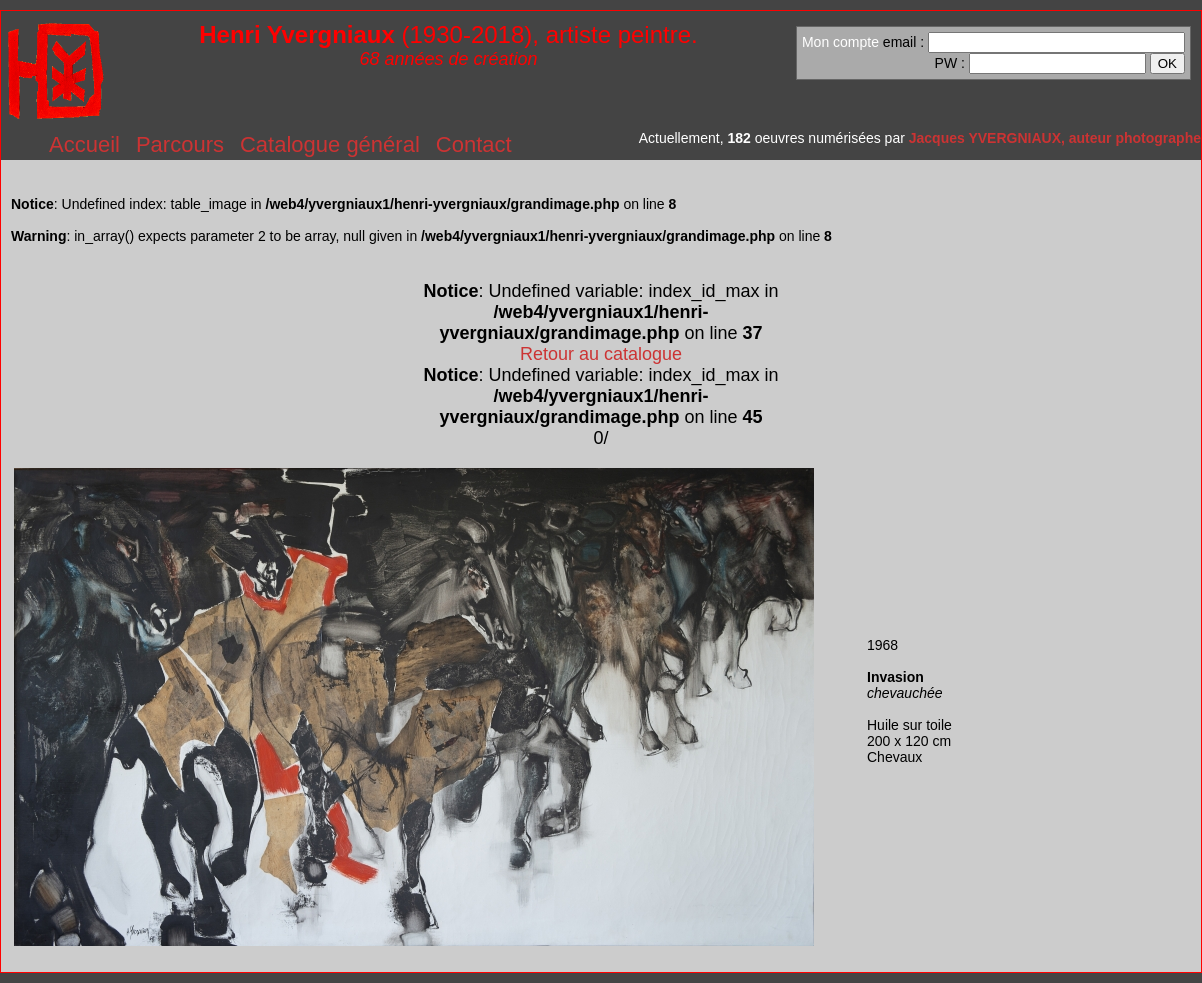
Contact (474, 144)
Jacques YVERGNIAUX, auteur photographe (1055, 138)
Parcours (180, 144)
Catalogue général (330, 144)
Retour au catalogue (601, 354)
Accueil (84, 144)
